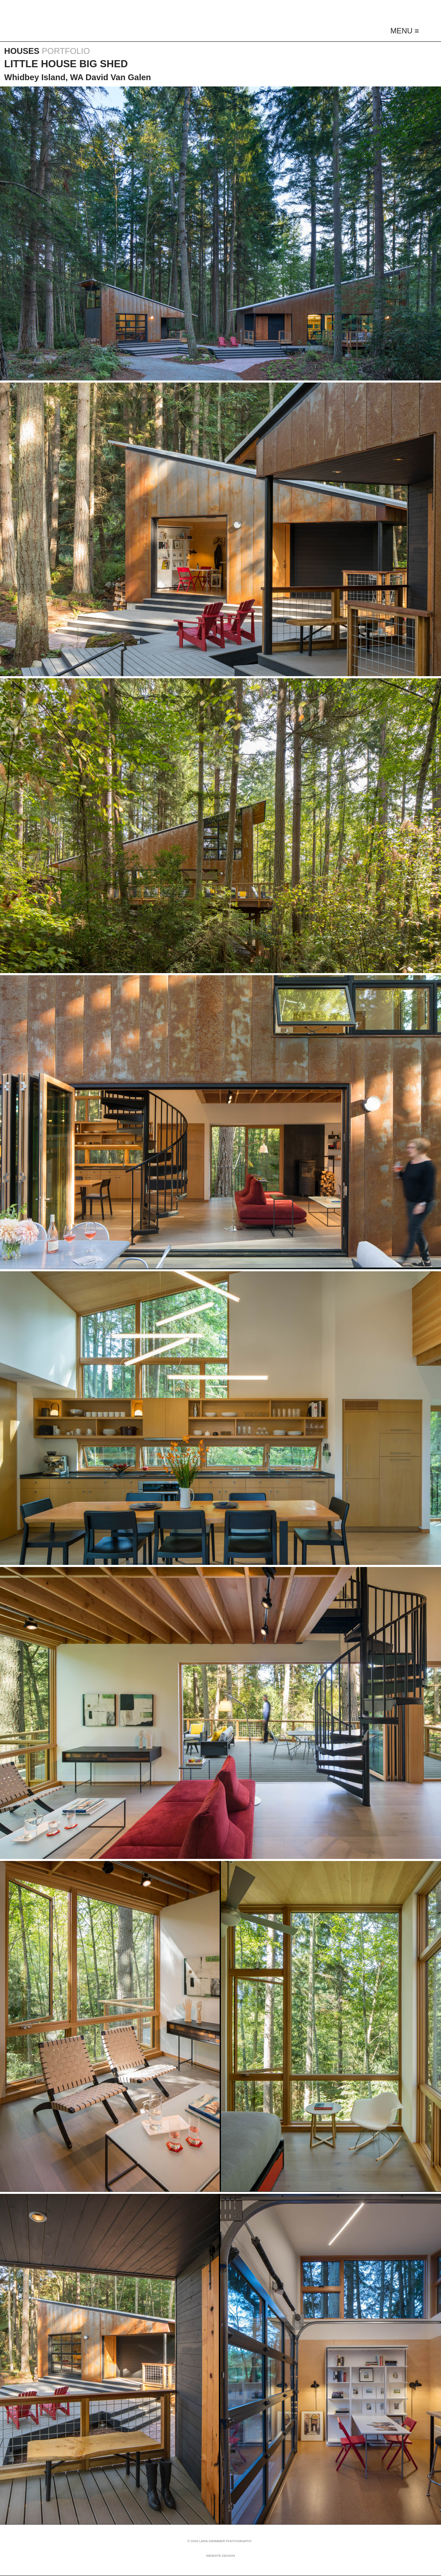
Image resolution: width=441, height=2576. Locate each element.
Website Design (220, 2556)
